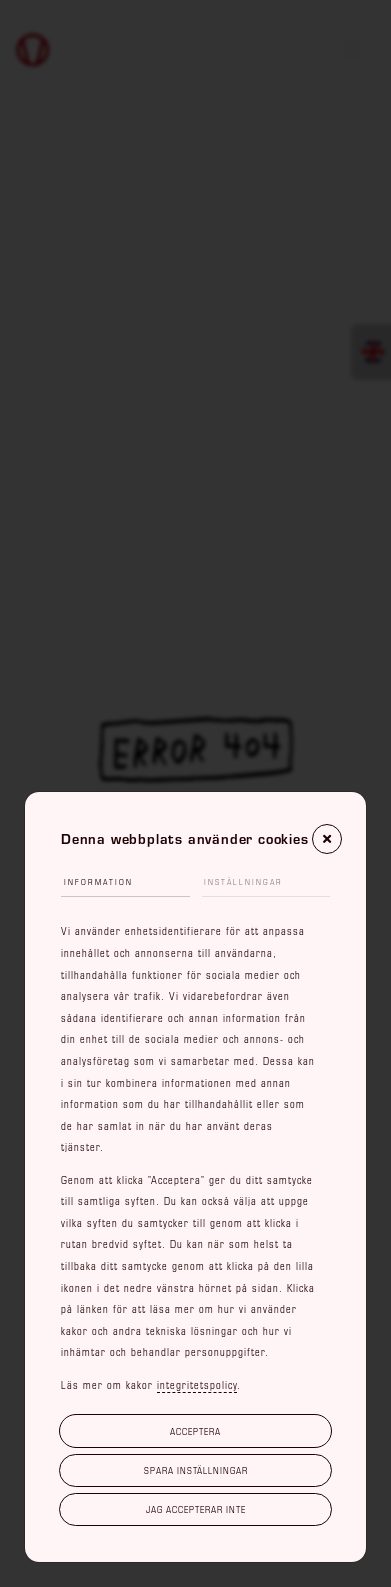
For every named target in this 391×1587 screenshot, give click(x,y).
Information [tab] (98, 882)
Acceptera (195, 1431)
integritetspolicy (197, 1385)
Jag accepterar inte (196, 1509)
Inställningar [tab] (243, 882)
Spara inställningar (196, 1470)
